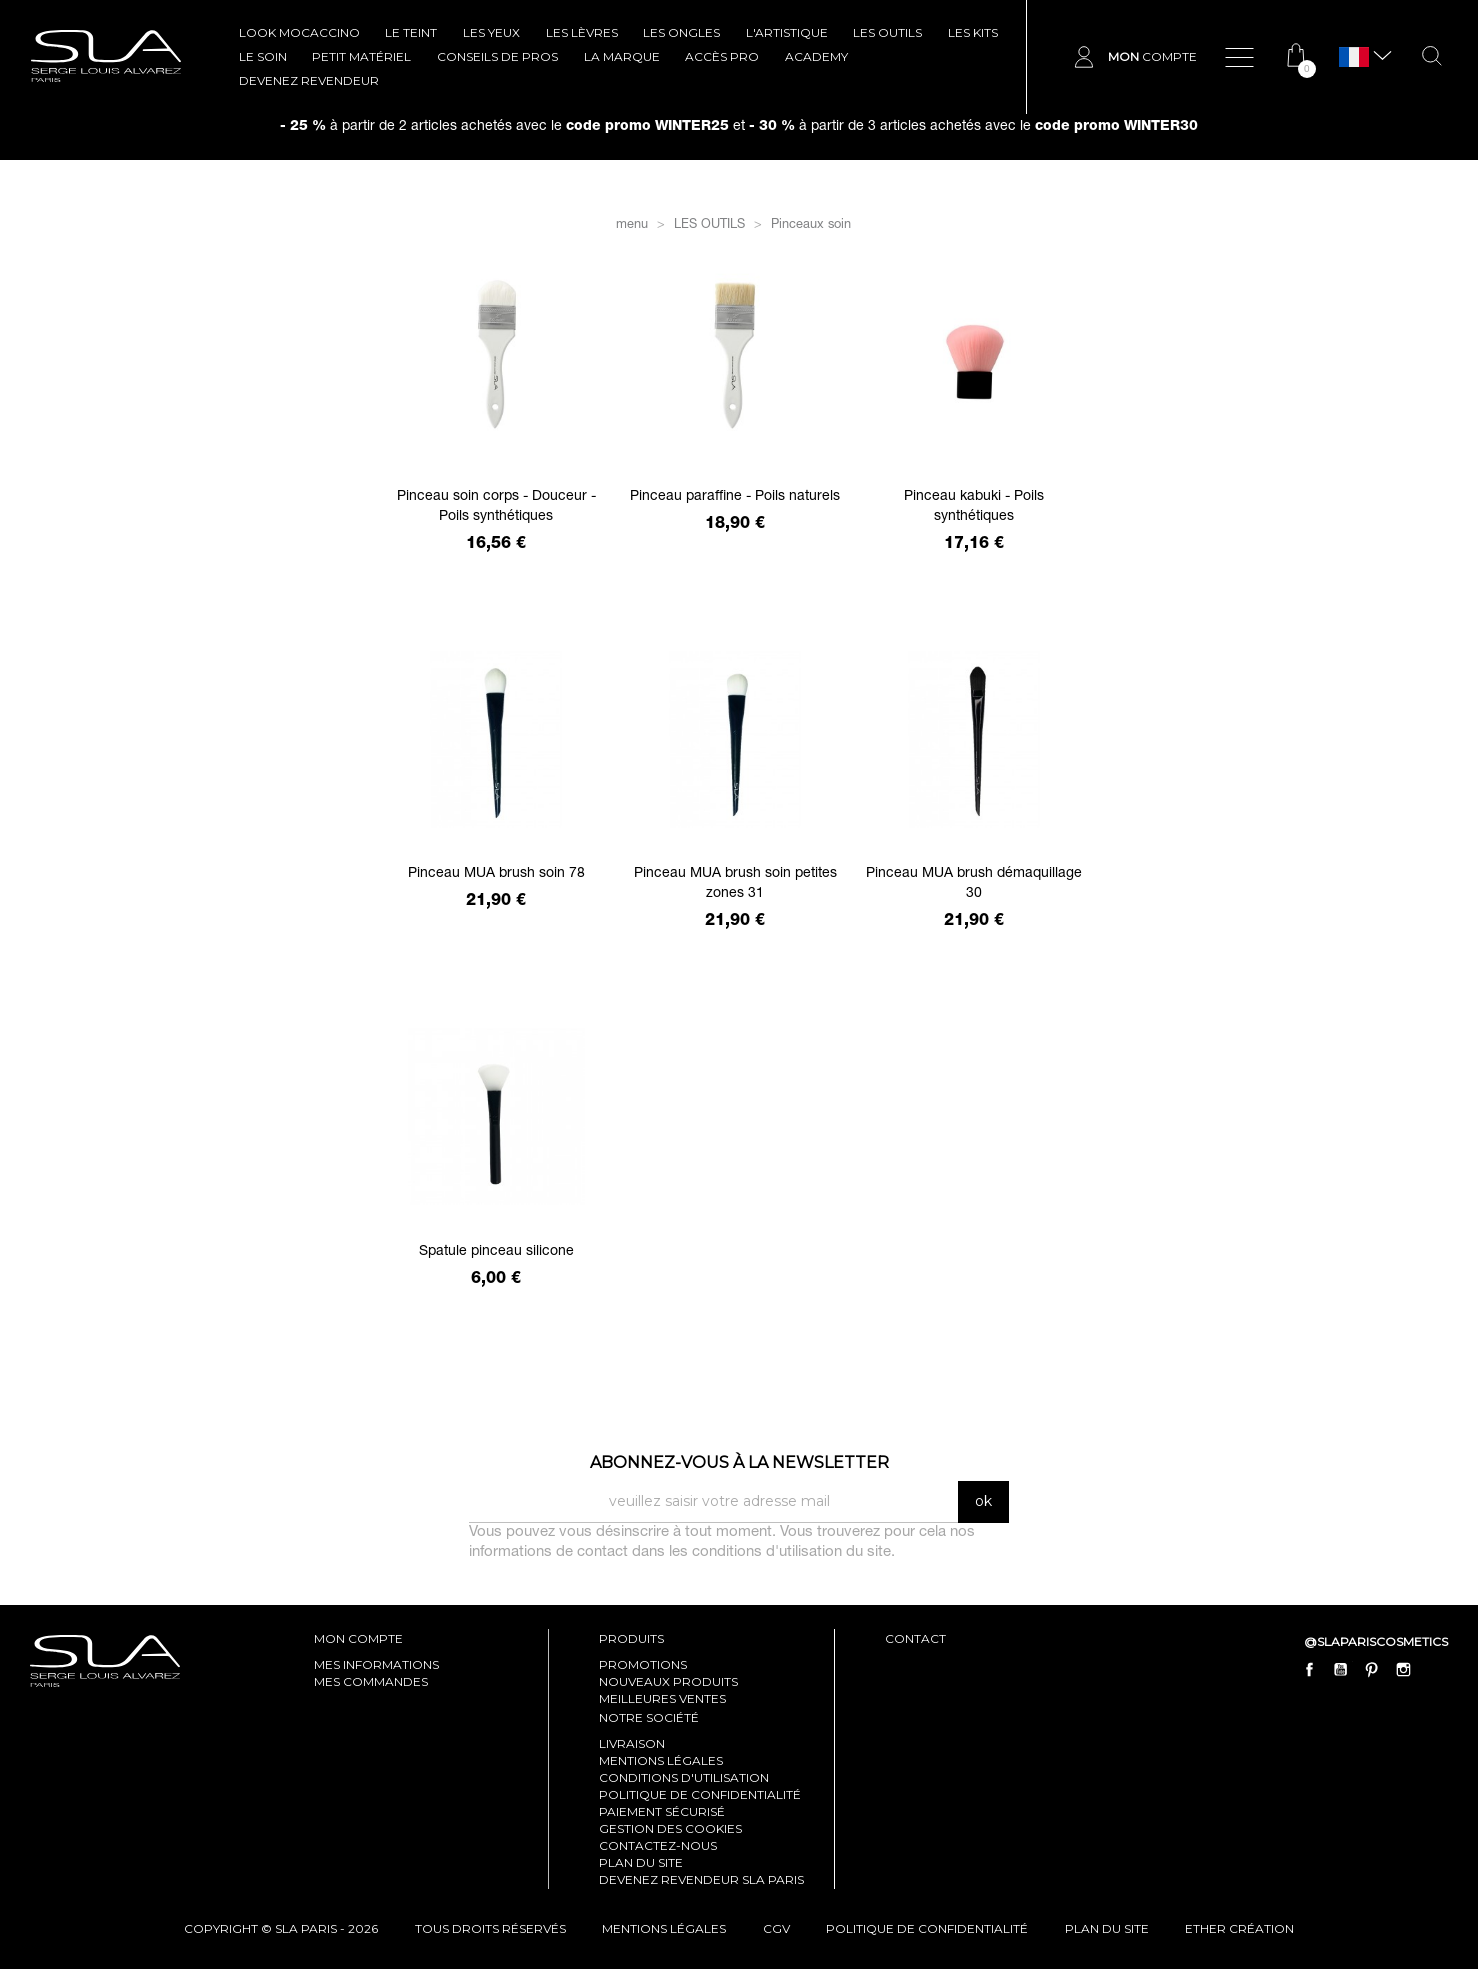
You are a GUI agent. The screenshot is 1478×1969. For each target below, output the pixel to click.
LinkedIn (1434, 1669)
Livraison (632, 1743)
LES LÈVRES (582, 32)
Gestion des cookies (670, 1828)
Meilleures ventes (662, 1698)
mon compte (358, 1638)
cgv (776, 1928)
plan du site (1107, 1928)
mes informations (376, 1664)
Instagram (1403, 1669)
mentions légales (664, 1928)
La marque (622, 56)
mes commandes (371, 1681)
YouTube (1341, 1669)
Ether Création (1239, 1928)
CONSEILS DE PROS (497, 56)
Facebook (1310, 1669)
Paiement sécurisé (662, 1811)
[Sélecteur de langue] (1354, 57)
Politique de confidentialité (700, 1794)
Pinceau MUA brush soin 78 (496, 874)
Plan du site (641, 1862)
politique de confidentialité (927, 1928)
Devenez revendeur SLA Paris (701, 1879)
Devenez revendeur (309, 80)
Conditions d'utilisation (684, 1777)
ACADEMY (816, 56)
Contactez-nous (658, 1845)
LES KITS (973, 32)
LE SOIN (263, 56)
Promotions (643, 1664)
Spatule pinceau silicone (496, 1252)
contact (915, 1638)
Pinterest (1372, 1669)
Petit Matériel (361, 56)
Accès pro (722, 56)
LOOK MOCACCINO (299, 32)
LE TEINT (411, 32)
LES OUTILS (887, 32)
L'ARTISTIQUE (787, 32)
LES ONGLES (681, 32)
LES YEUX (491, 32)
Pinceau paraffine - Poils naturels (735, 497)
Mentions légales (661, 1760)
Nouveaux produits (668, 1681)
